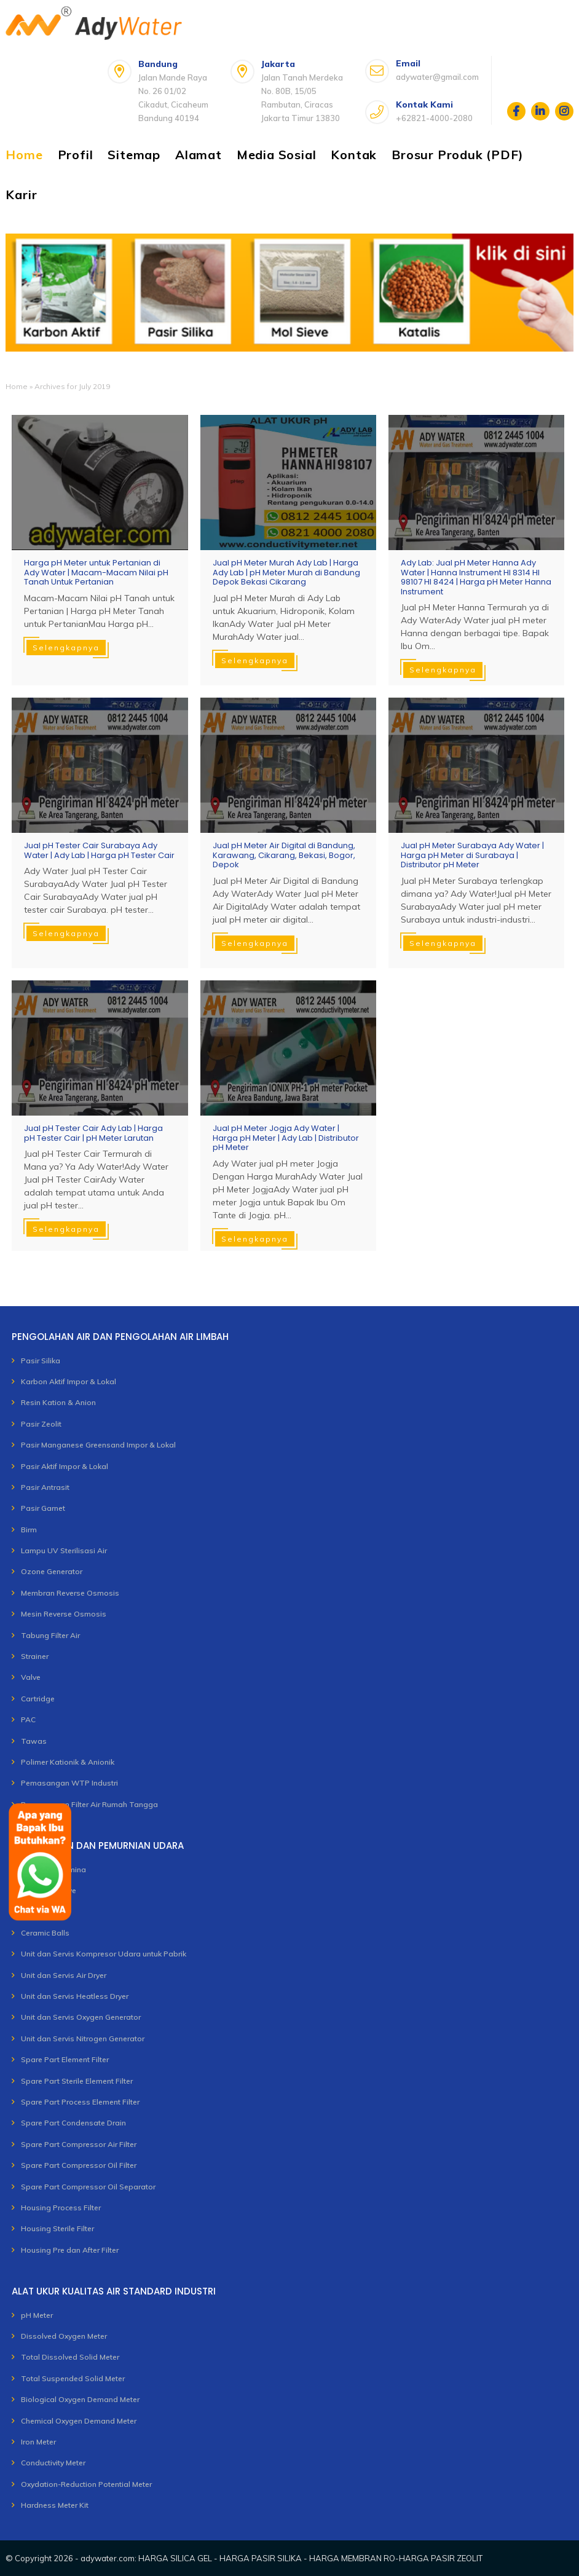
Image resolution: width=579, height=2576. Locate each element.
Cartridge (38, 1698)
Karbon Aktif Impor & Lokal (68, 1381)
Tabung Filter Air (50, 1635)
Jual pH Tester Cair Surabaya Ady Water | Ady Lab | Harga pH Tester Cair (99, 850)
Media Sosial (277, 154)
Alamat (198, 154)
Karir (21, 194)
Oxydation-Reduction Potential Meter (86, 2484)
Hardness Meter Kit (55, 2505)
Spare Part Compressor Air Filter (78, 2144)
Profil (75, 154)
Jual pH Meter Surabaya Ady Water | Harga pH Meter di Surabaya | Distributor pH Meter (472, 855)
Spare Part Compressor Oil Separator (88, 2186)
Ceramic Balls (45, 1932)
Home (24, 154)
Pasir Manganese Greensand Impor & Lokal (98, 1444)
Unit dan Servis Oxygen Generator (81, 2017)
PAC (28, 1719)
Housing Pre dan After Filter (70, 2250)
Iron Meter (38, 2441)
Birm (29, 1529)
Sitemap (134, 154)
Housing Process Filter (61, 2207)
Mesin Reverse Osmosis (63, 1613)
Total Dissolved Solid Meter (70, 2356)
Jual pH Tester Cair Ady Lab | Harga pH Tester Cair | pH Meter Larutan (93, 1133)
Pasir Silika (40, 1360)
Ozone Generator (51, 1571)
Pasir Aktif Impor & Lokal (64, 1466)
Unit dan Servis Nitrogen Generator (82, 2038)
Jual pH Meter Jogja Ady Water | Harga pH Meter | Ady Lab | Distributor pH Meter (286, 1138)
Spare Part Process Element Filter (80, 2101)
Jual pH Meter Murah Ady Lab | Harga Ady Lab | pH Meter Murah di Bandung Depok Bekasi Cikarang (286, 572)
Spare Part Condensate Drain (73, 2122)
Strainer (35, 1656)
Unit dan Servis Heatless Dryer (74, 1996)
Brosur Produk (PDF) (457, 154)
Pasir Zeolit (41, 1423)
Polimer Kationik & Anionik (67, 1762)
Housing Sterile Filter (57, 2228)
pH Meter (37, 2315)
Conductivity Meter (53, 2462)
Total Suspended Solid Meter (73, 2378)
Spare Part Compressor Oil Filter (78, 2165)
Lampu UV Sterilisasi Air (64, 1550)
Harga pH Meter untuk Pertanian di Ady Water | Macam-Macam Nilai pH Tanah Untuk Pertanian (96, 572)
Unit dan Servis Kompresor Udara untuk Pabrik (103, 1953)
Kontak (354, 154)
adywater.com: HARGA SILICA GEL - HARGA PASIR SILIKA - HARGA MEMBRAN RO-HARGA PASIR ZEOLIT (281, 2558)
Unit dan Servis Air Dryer (63, 1975)
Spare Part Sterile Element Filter (77, 2081)
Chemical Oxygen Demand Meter (78, 2420)
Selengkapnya (66, 647)
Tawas (34, 1741)
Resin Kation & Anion (58, 1402)
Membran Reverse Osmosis (70, 1592)
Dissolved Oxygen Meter (64, 2336)
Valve (31, 1677)
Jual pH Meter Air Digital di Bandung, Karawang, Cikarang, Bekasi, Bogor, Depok (284, 855)
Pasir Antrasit (45, 1487)
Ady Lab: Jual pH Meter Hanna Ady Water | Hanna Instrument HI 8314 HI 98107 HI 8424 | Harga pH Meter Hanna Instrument (476, 577)
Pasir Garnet (43, 1508)
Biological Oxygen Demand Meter (80, 2399)
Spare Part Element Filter (65, 2059)
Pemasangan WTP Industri (69, 1782)
